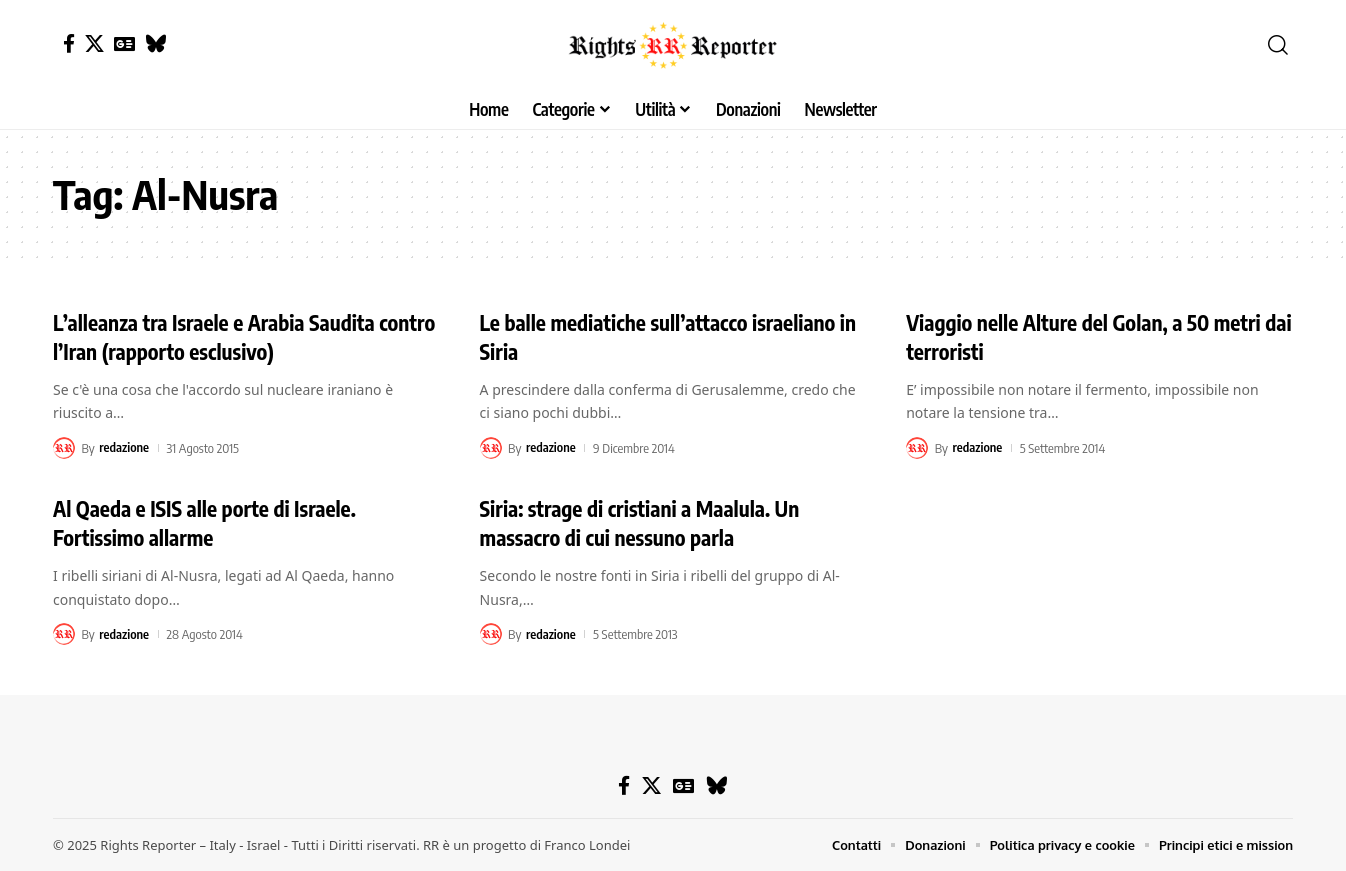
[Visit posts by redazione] (64, 448)
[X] (94, 43)
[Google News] (124, 43)
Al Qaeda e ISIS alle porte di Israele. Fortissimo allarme (211, 522)
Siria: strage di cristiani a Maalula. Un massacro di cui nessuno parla (647, 522)
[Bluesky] (155, 43)
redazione (124, 448)
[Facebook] (69, 43)
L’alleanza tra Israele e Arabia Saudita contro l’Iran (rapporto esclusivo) (221, 336)
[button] (1278, 45)
